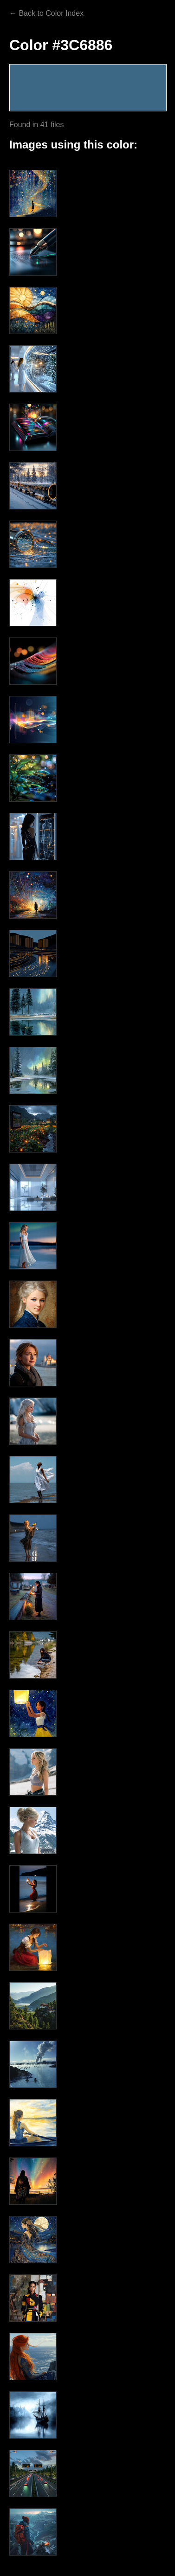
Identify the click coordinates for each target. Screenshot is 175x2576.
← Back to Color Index (46, 13)
